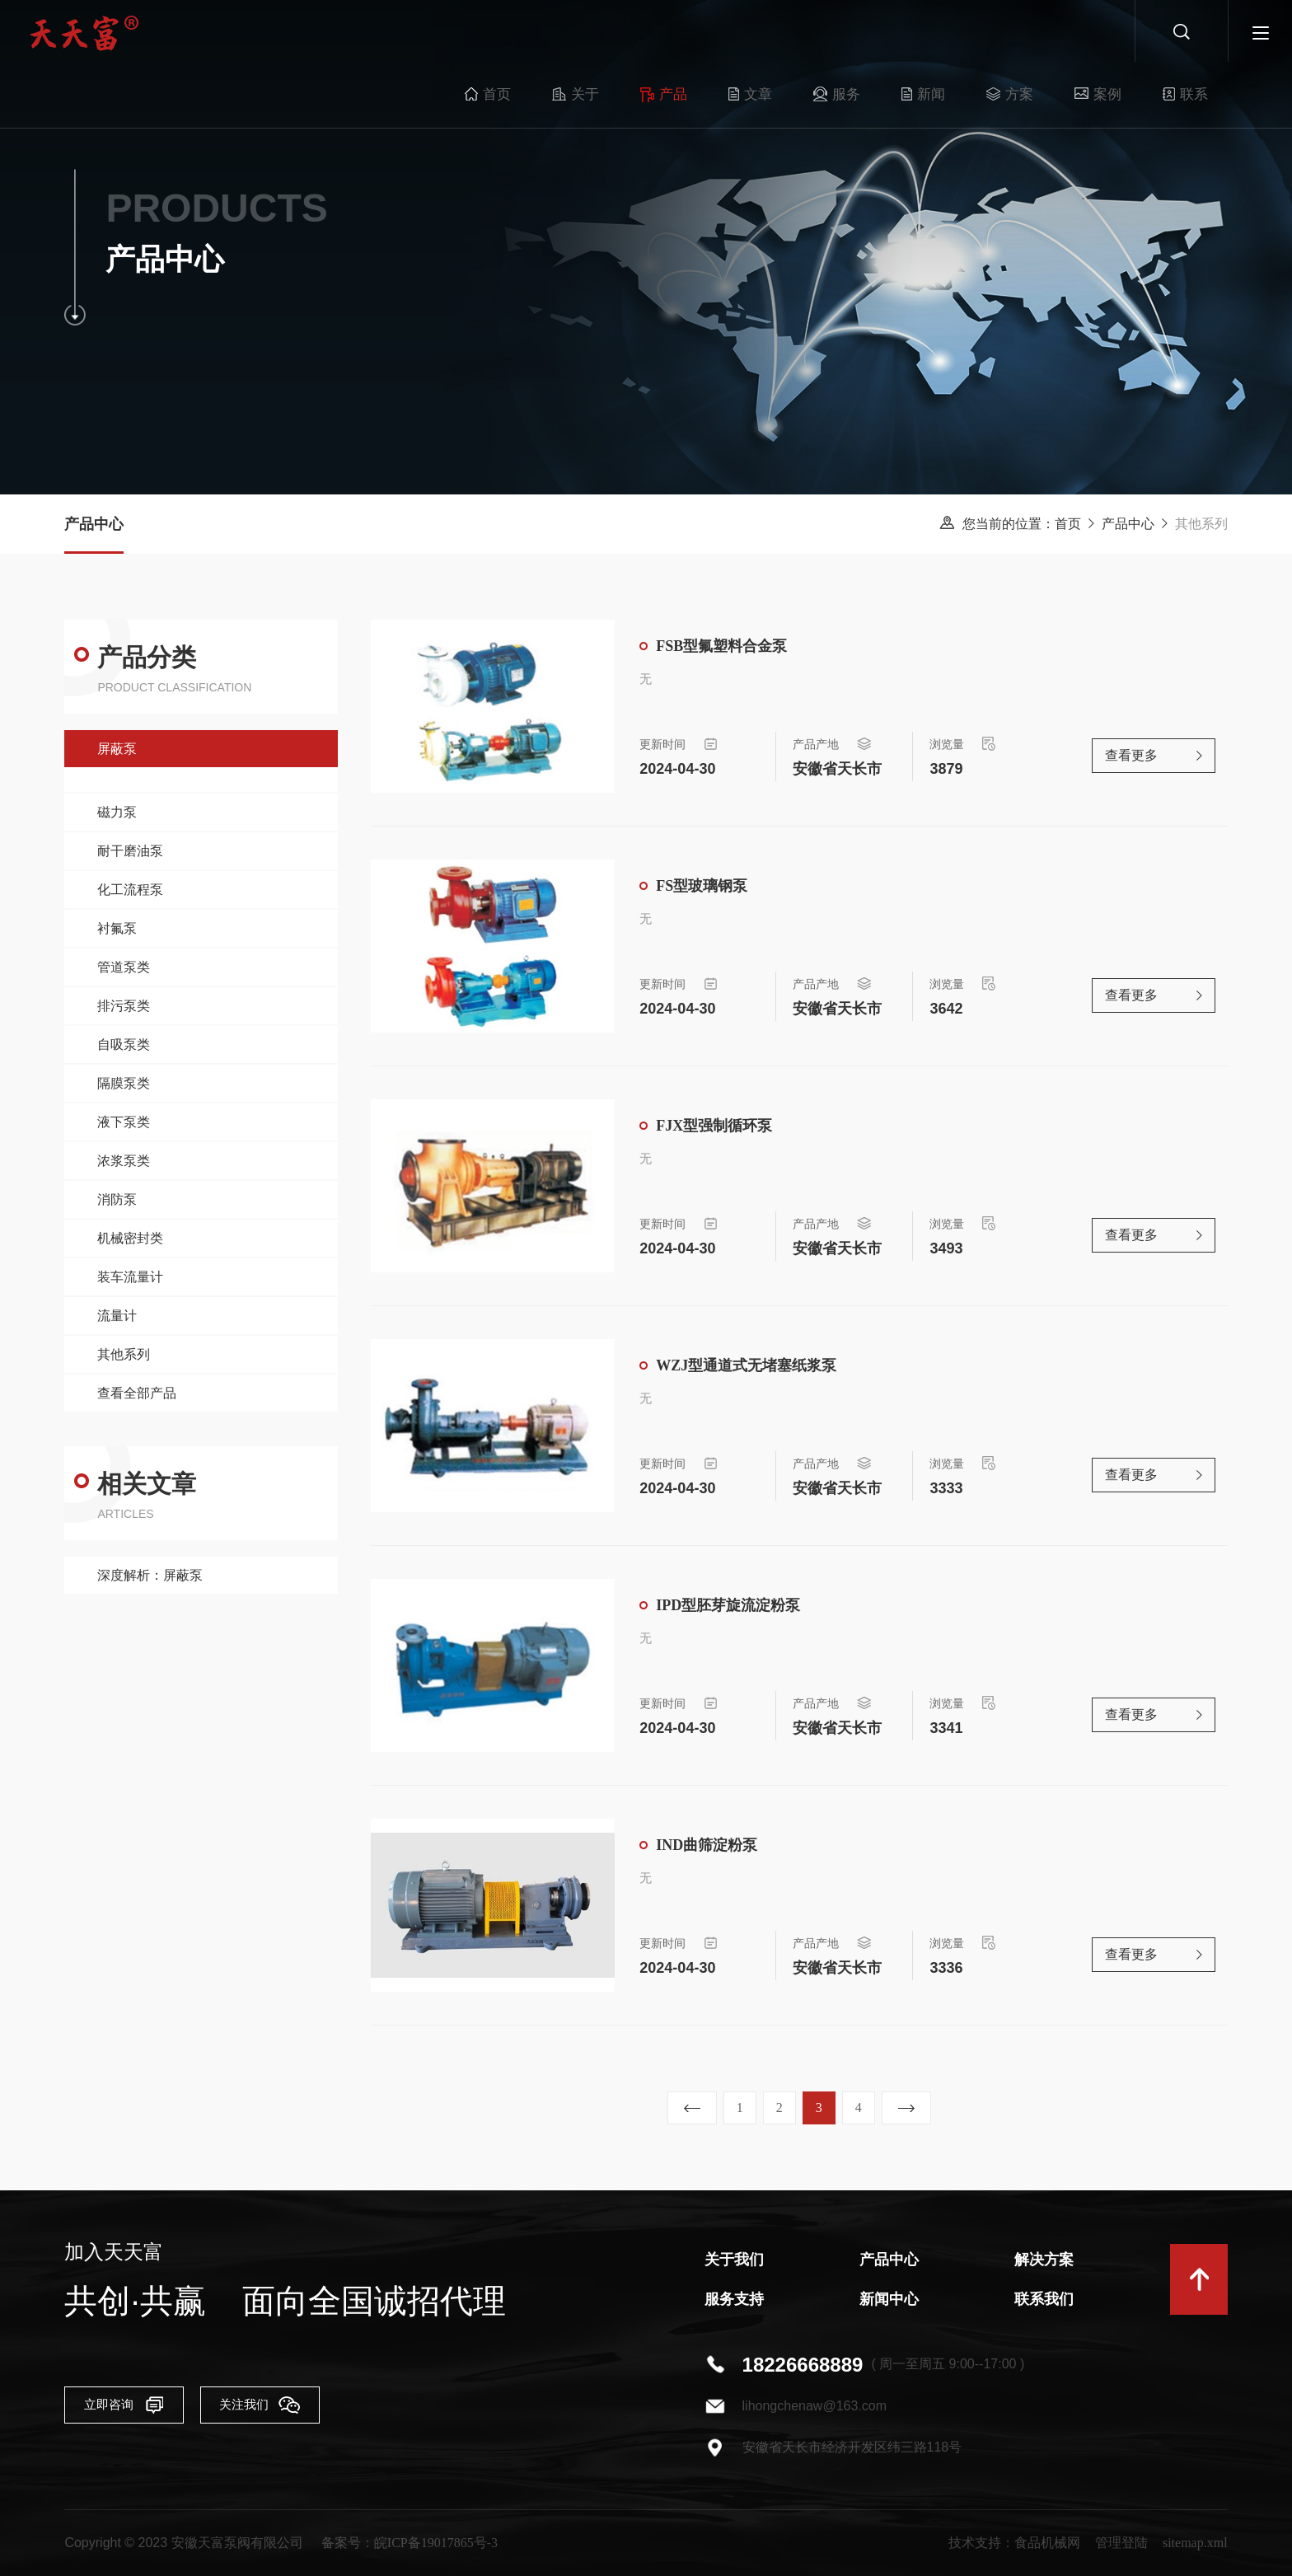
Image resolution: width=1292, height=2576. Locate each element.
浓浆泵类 (123, 1161)
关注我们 (310, 2407)
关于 (510, 33)
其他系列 (123, 1354)
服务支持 (734, 2299)
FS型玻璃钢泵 (701, 887)
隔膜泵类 (123, 1083)
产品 (598, 33)
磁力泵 (117, 812)
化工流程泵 (130, 890)
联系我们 (1044, 2299)
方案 (944, 33)
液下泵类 (123, 1122)
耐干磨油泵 (130, 851)
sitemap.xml (1195, 2543)
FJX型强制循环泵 (714, 1127)
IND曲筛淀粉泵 (706, 1846)
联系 (1120, 33)
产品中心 (1128, 524)
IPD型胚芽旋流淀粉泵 (728, 1607)
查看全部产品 (136, 1393)
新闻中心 (889, 2299)
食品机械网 (1047, 2543)
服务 (771, 33)
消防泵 (117, 1199)
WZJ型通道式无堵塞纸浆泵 (746, 1367)
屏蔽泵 (117, 749)
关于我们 (734, 2259)
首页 (423, 33)
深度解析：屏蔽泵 (150, 1575)
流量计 (117, 1316)
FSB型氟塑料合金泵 (721, 647)
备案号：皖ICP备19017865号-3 (409, 2543)
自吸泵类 (123, 1044)
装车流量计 (130, 1277)
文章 (685, 33)
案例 (1032, 33)
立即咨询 (135, 2407)
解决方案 (1044, 2259)
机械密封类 (130, 1238)
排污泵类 (123, 1006)
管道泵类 (123, 967)
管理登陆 (1121, 2543)
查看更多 (1131, 758)
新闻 (858, 33)
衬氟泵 (117, 928)
